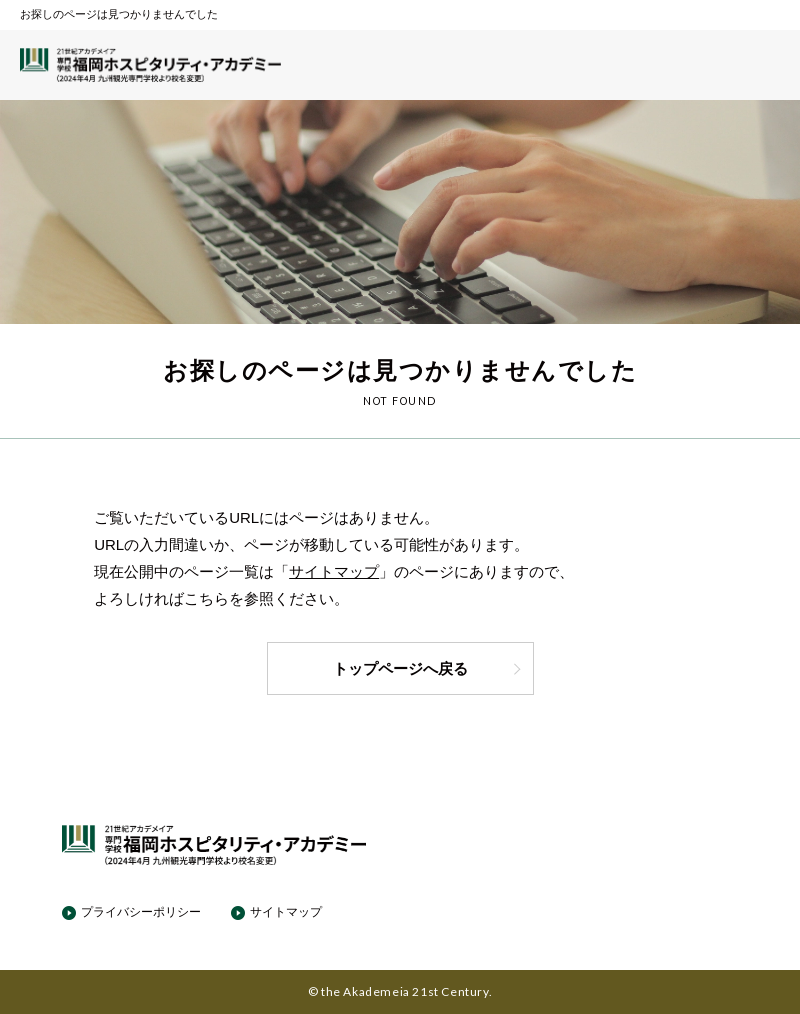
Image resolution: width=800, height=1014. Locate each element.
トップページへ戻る (428, 668)
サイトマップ (334, 571)
